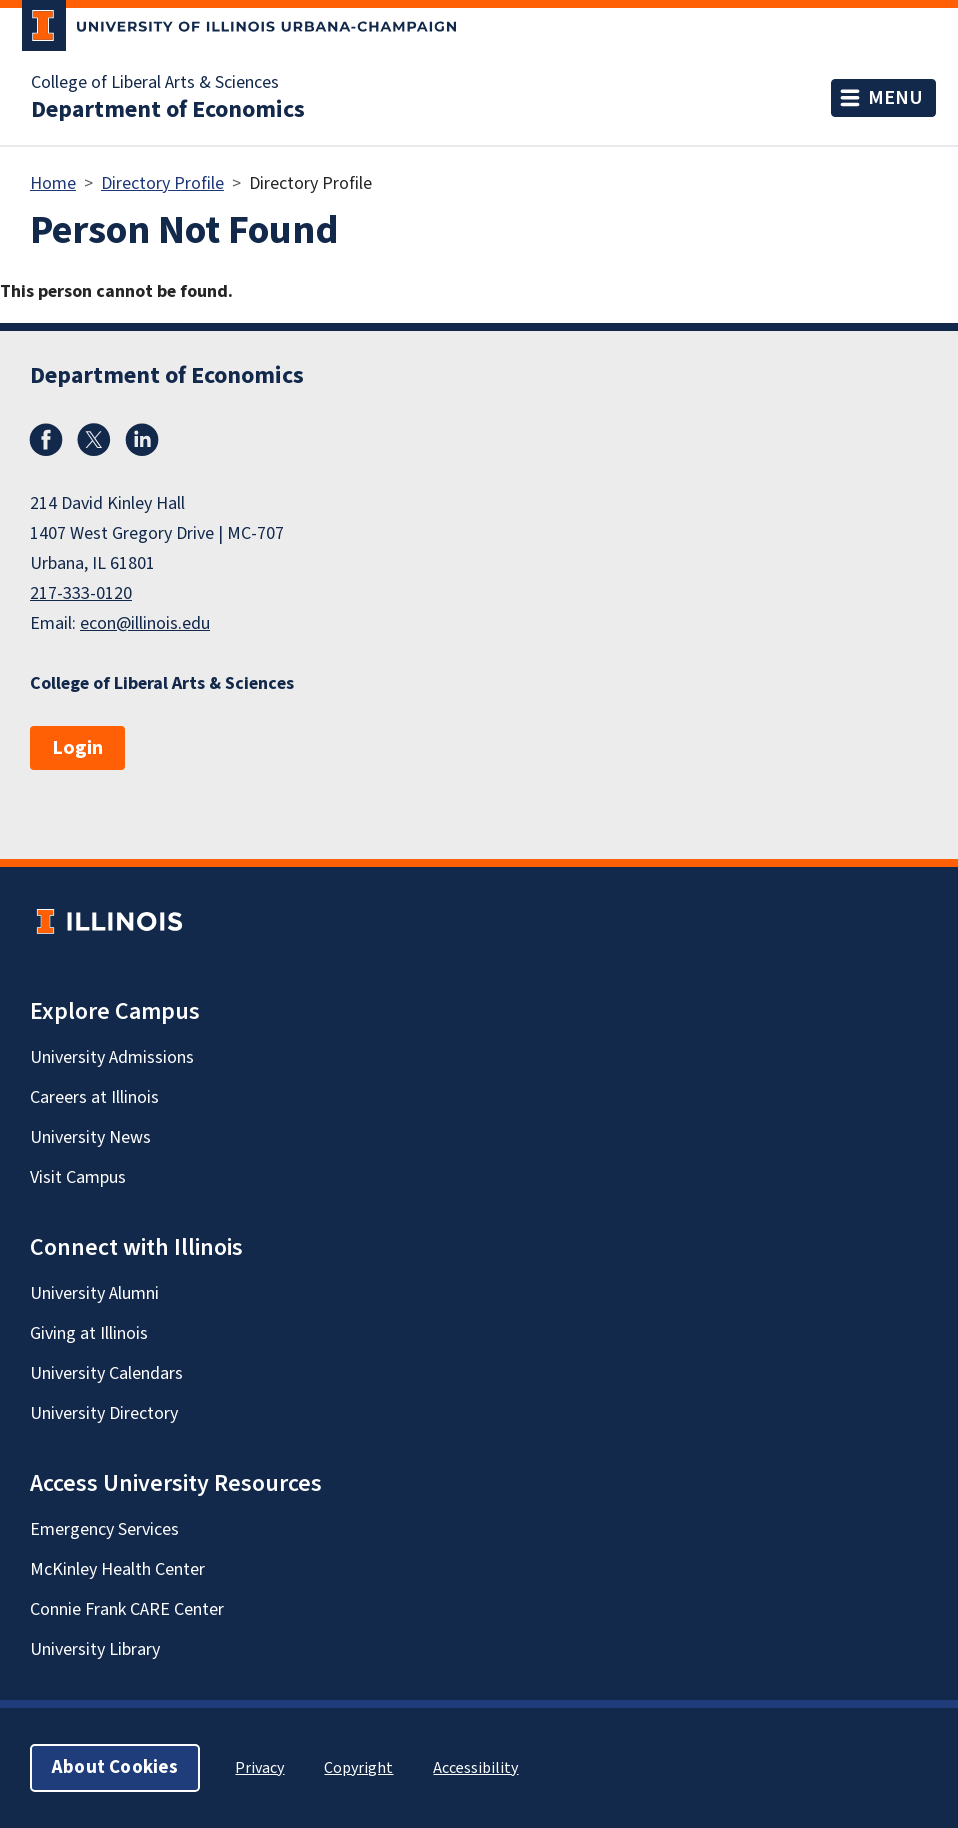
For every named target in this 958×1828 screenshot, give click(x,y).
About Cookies (115, 1767)
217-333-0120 (81, 593)
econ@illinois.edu (145, 623)
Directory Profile (162, 183)
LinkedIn (142, 440)
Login (77, 748)
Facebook (46, 440)
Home (53, 183)
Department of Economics (168, 110)
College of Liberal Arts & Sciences (155, 83)
